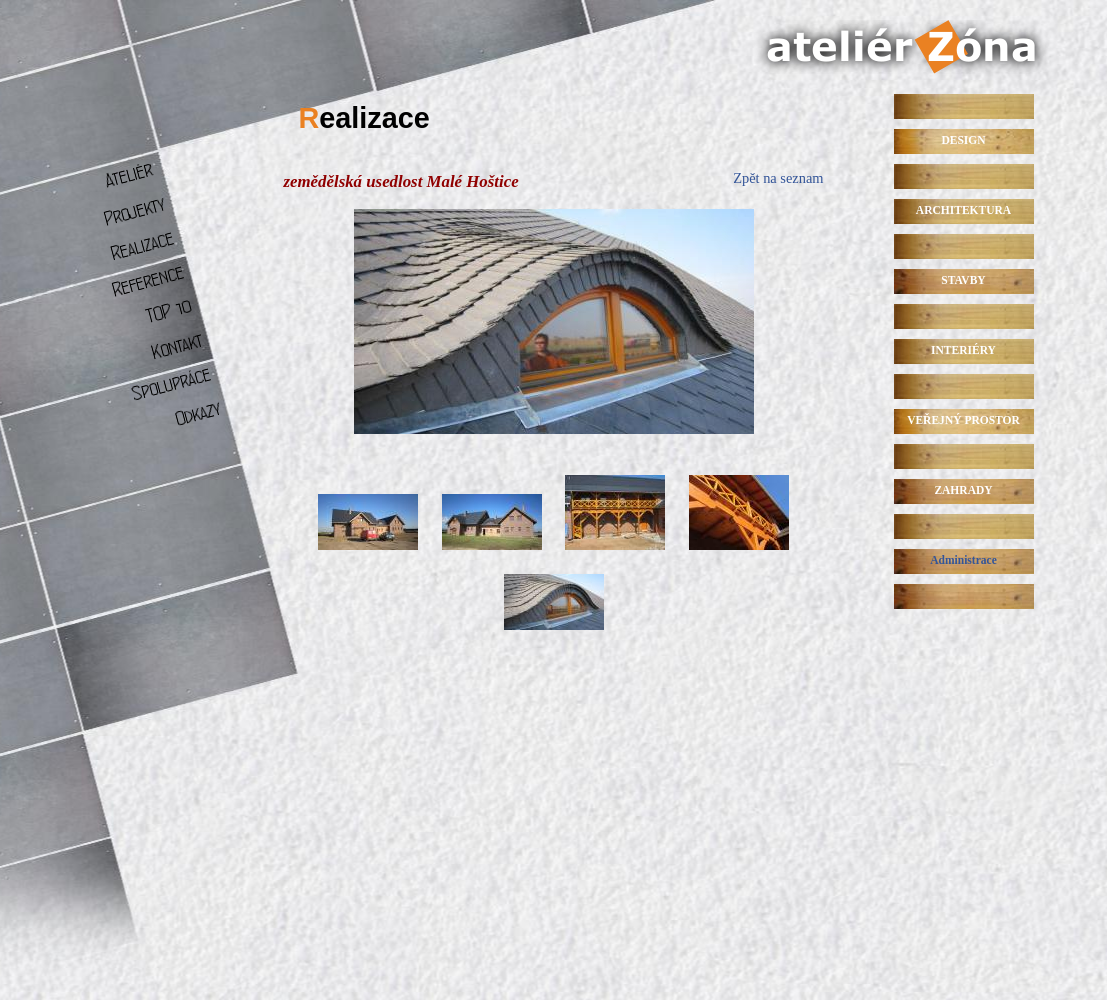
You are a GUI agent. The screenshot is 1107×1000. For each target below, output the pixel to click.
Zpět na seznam (778, 178)
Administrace (963, 560)
